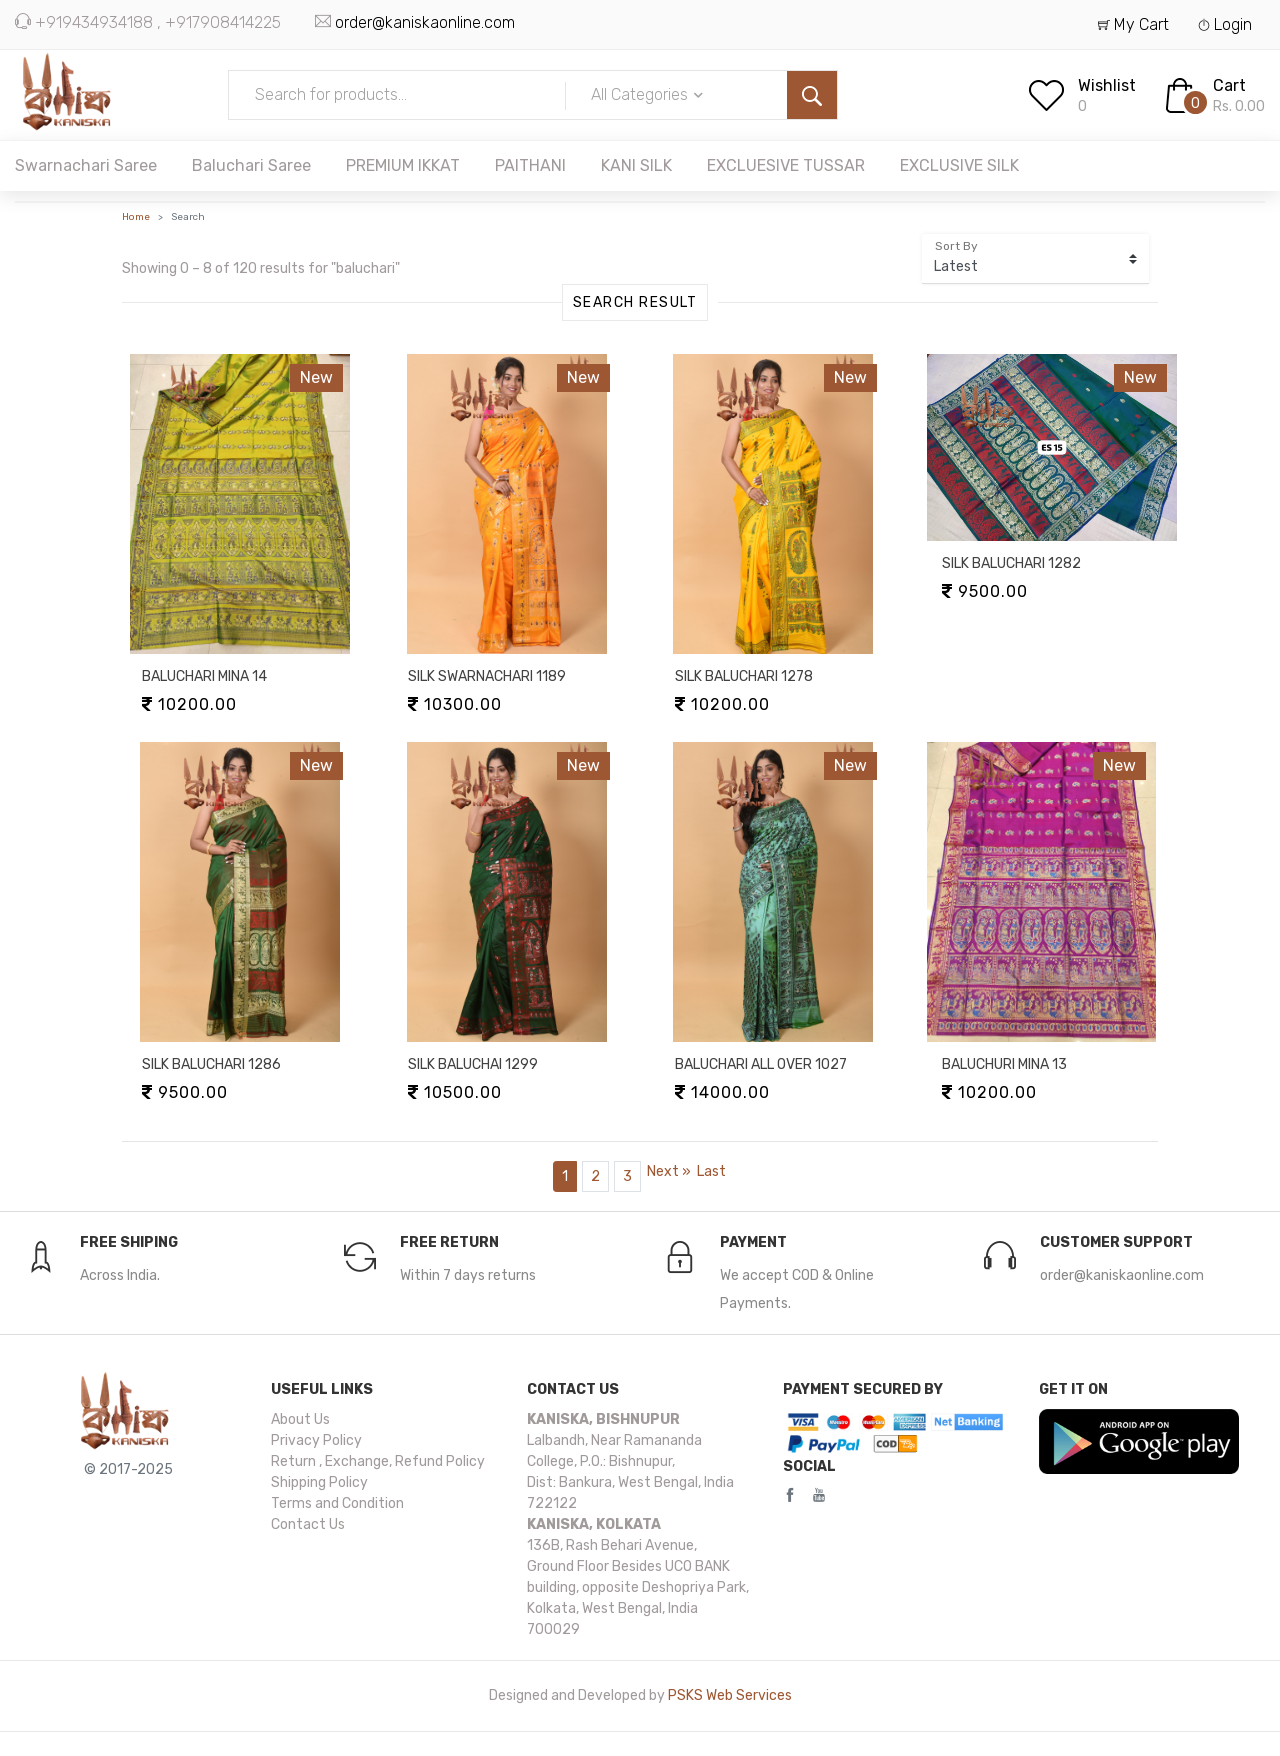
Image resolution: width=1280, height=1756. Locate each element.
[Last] (711, 1171)
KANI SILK (636, 165)
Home (136, 217)
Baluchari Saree (251, 165)
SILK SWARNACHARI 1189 (487, 676)
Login (1225, 24)
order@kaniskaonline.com (425, 22)
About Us (300, 1419)
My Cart (1133, 24)
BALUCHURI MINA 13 (1004, 1064)
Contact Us (308, 1524)
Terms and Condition (337, 1503)
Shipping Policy (319, 1482)
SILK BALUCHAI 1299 (473, 1064)
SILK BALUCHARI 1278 (744, 676)
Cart (1229, 85)
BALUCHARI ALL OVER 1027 (761, 1064)
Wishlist (1107, 85)
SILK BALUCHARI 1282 (1011, 563)
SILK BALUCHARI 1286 (211, 1064)
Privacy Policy (316, 1440)
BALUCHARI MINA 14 (204, 676)
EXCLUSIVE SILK (959, 165)
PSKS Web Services (730, 1695)
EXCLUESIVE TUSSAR (786, 165)
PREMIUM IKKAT (403, 165)
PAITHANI (530, 165)
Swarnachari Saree (86, 165)
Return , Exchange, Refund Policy (378, 1461)
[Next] (669, 1171)
